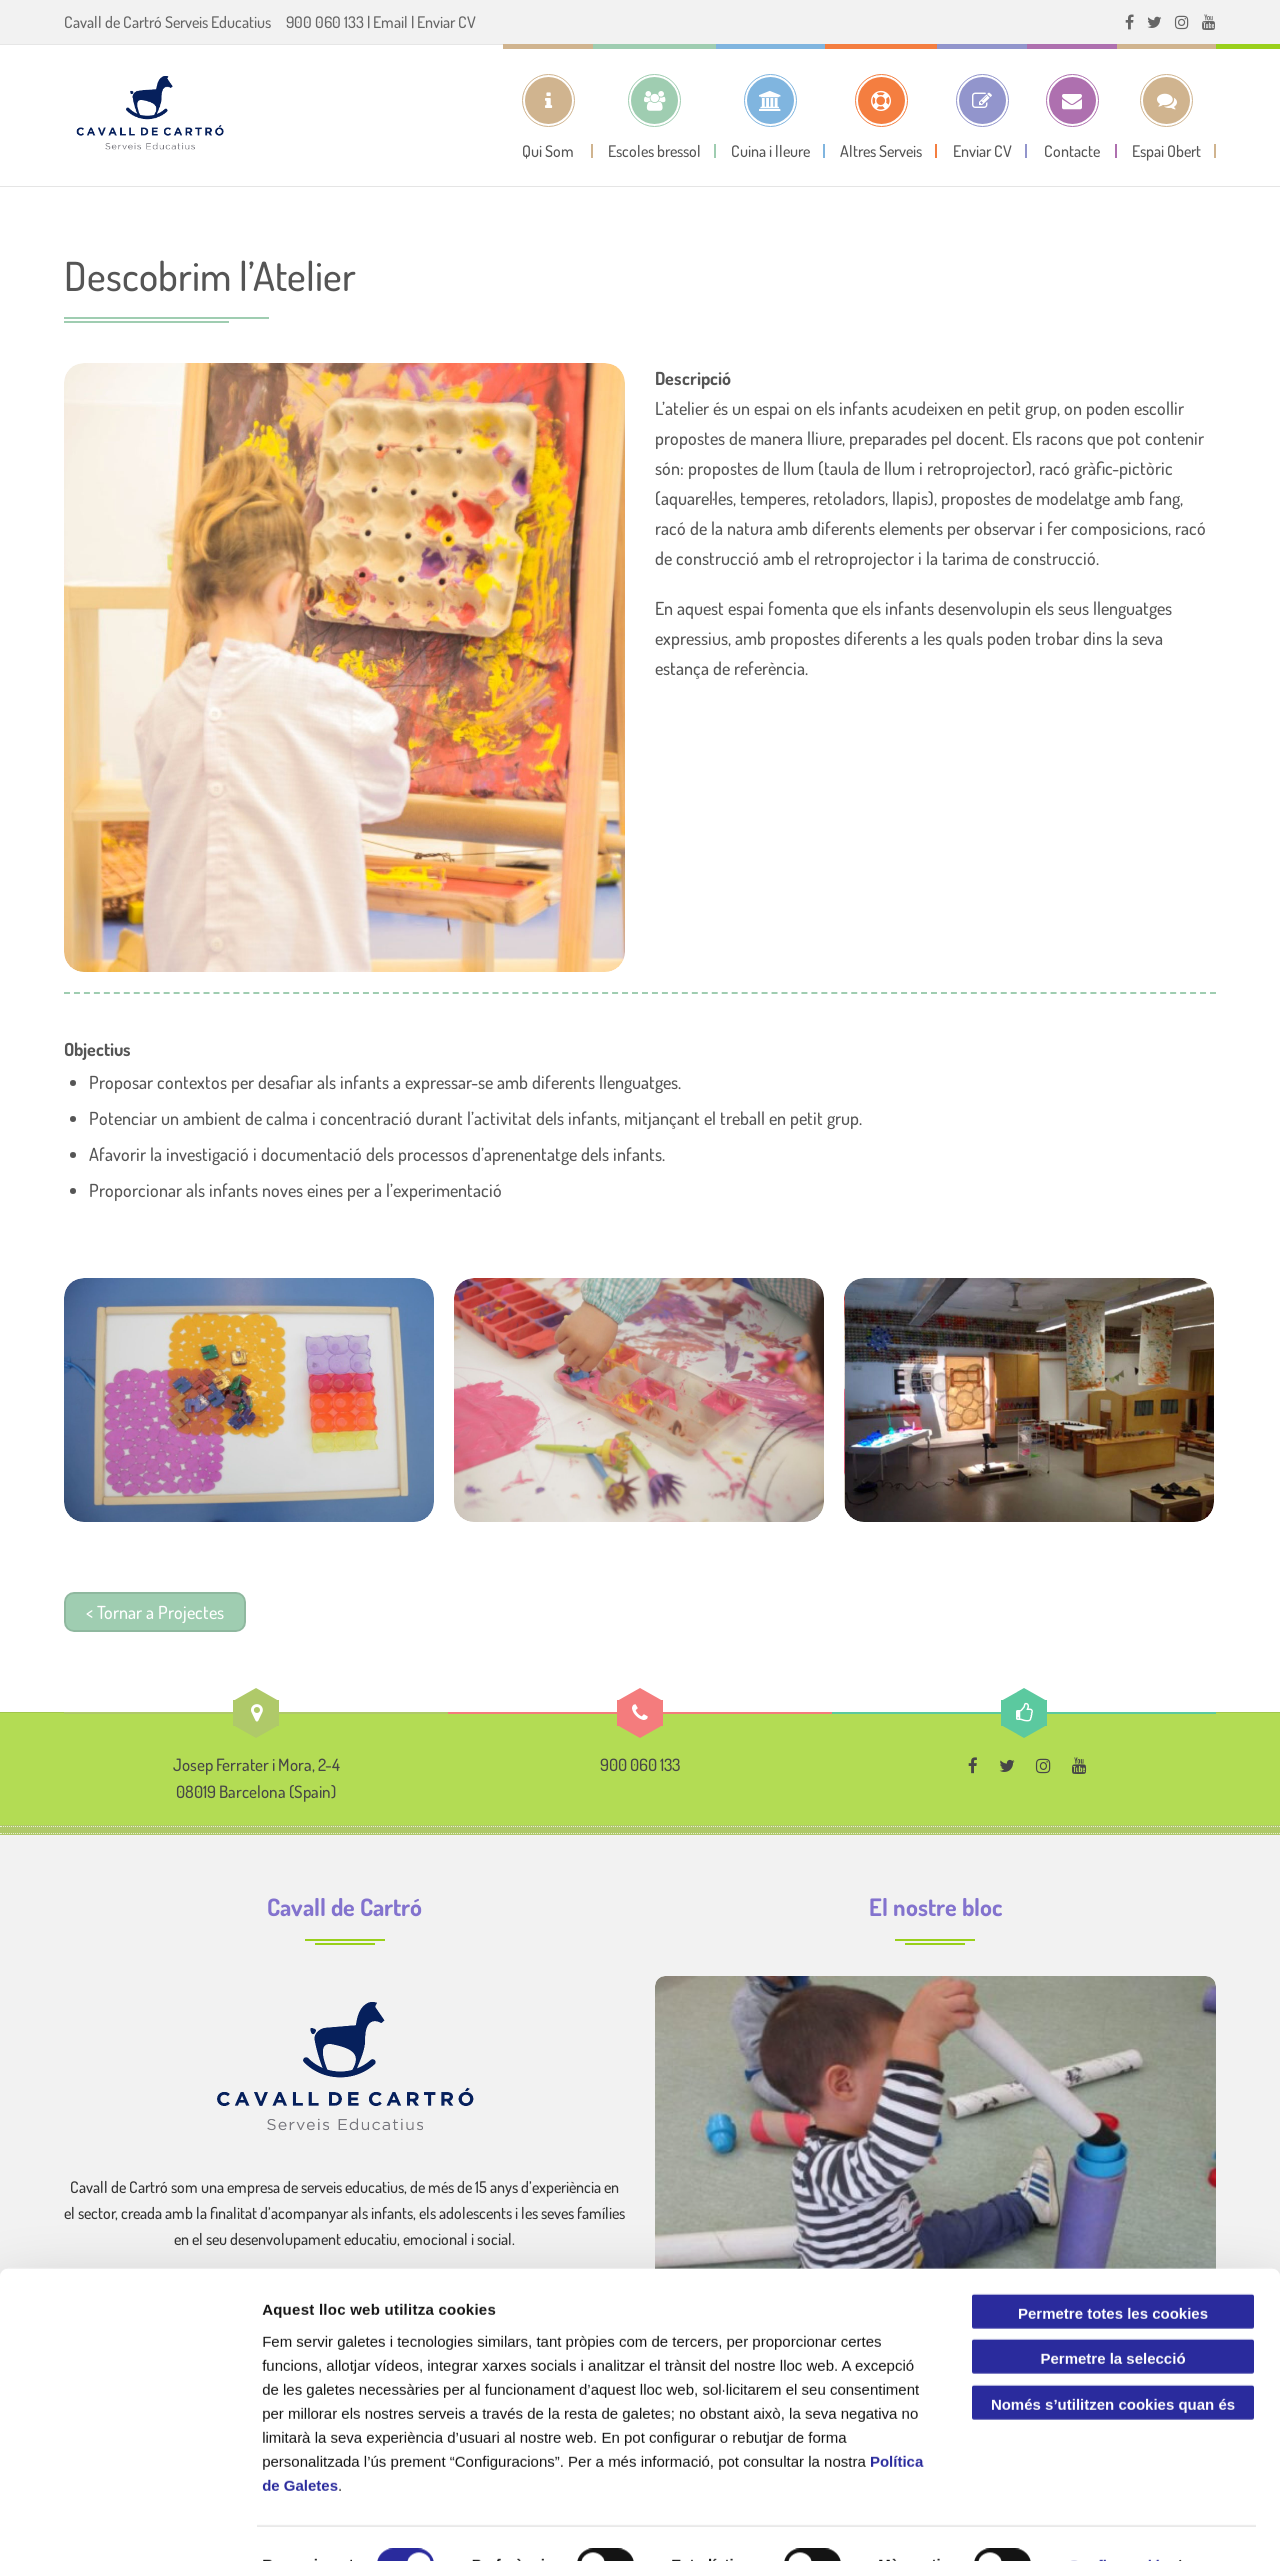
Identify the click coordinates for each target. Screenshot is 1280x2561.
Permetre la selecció (1112, 2314)
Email (390, 22)
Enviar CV (446, 22)
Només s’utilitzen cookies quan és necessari (1113, 2364)
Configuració (1115, 2521)
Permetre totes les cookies (1113, 2268)
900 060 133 (325, 22)
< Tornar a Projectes (155, 1612)
